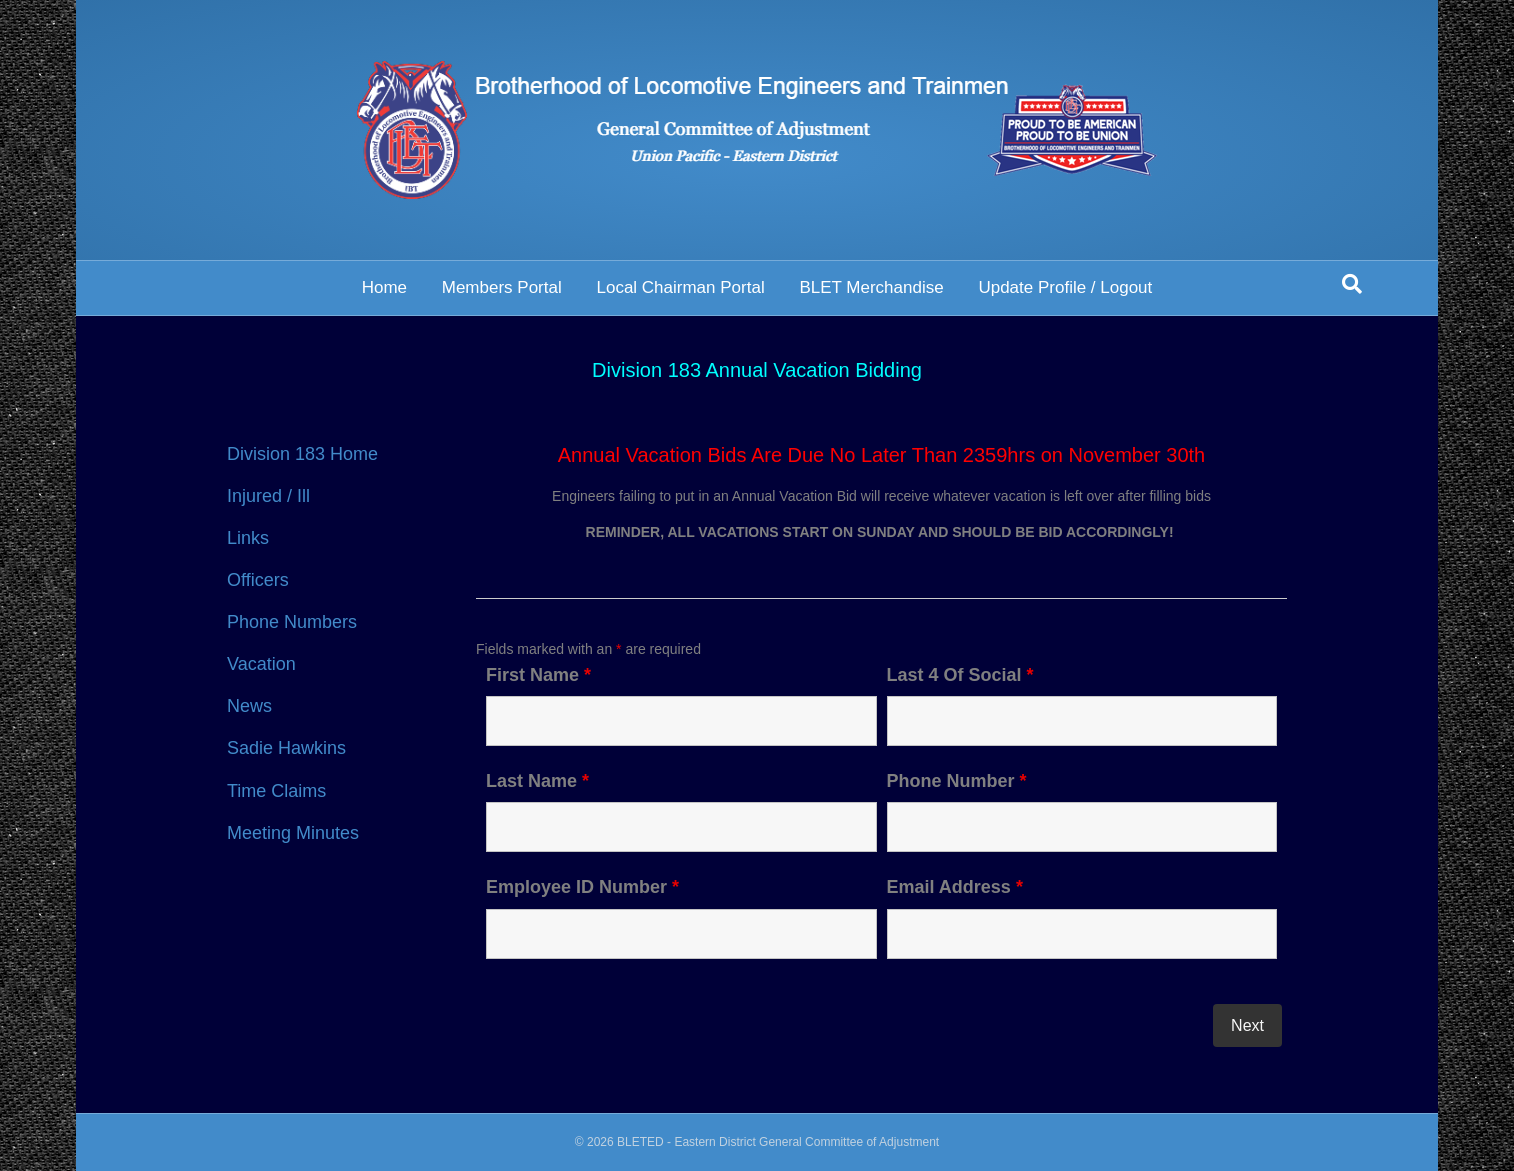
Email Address (955, 887)
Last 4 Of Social (960, 675)
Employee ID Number (582, 887)
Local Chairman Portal (680, 287)
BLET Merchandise (871, 287)
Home (384, 287)
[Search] (1352, 284)
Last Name (537, 781)
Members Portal (502, 287)
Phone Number (957, 781)
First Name (538, 675)
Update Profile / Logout (1065, 287)
